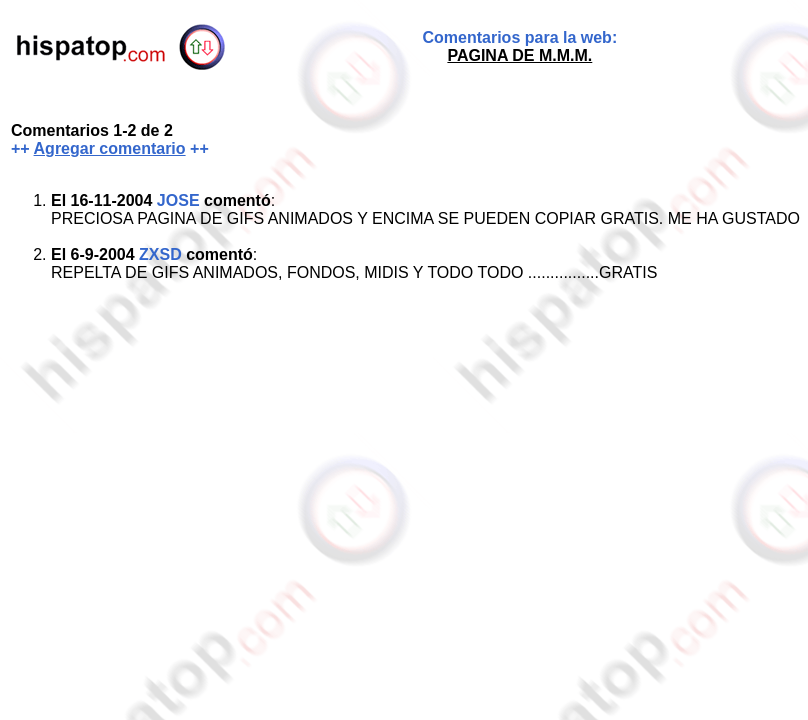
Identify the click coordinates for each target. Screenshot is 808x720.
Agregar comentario (110, 148)
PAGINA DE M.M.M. (519, 55)
